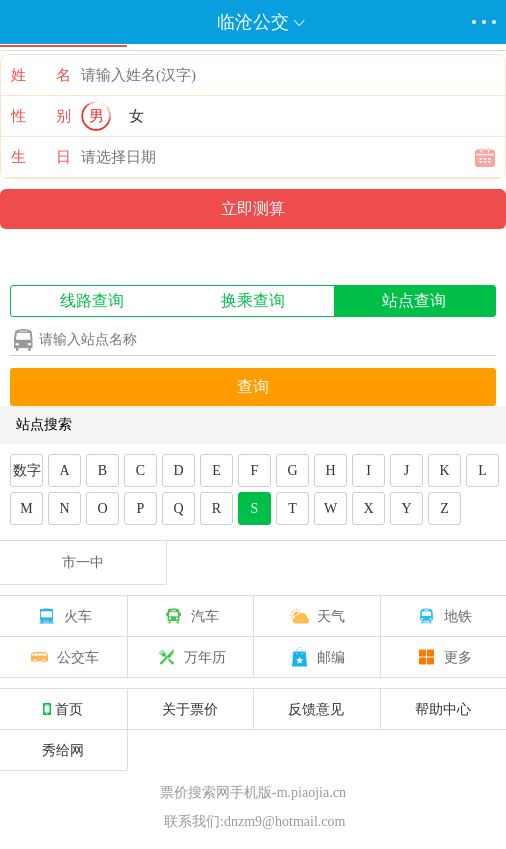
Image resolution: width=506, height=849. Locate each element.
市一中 (83, 562)
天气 (316, 616)
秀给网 (63, 750)
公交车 (63, 657)
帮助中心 (443, 709)
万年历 (190, 657)
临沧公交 (253, 22)
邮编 (316, 657)
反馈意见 (316, 709)
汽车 (190, 616)
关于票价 (190, 709)
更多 (443, 657)
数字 (27, 470)
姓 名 (41, 75)
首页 (63, 709)
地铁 (443, 616)
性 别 (41, 116)
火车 (63, 616)
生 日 (41, 157)
